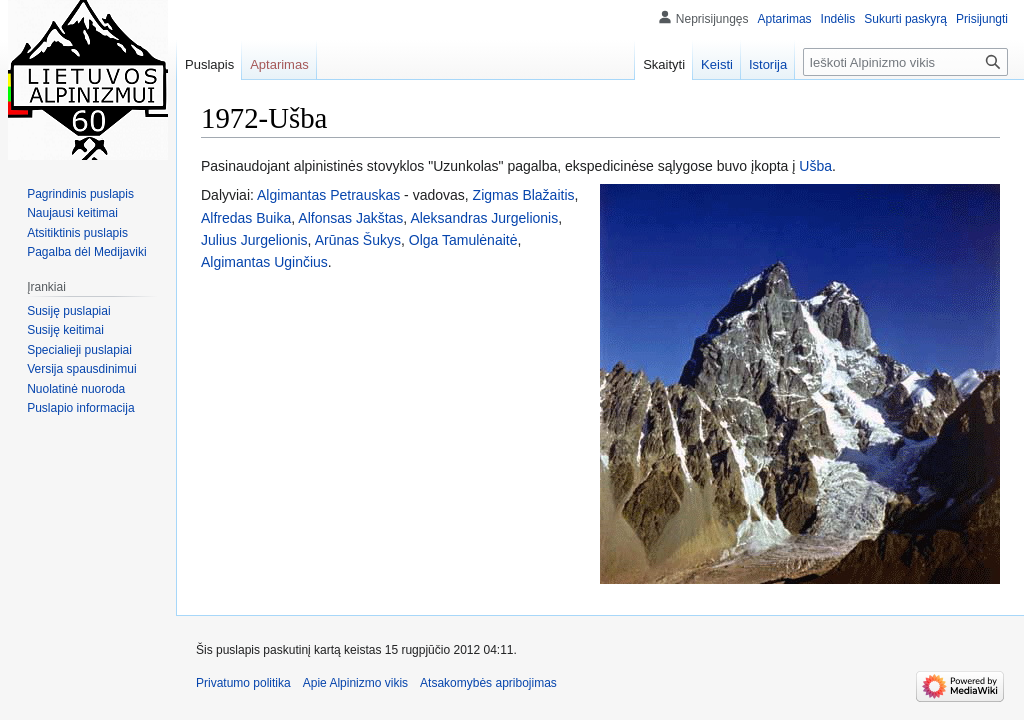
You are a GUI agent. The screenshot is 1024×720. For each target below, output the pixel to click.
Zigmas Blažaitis (524, 195)
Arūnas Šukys (358, 240)
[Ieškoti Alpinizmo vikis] (905, 62)
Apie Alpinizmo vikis (355, 683)
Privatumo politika (243, 683)
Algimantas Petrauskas (328, 195)
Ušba (815, 166)
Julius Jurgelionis (254, 240)
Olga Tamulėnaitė (463, 240)
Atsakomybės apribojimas (488, 683)
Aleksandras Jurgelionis (484, 218)
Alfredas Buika (246, 218)
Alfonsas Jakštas (350, 218)
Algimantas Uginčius (264, 262)
